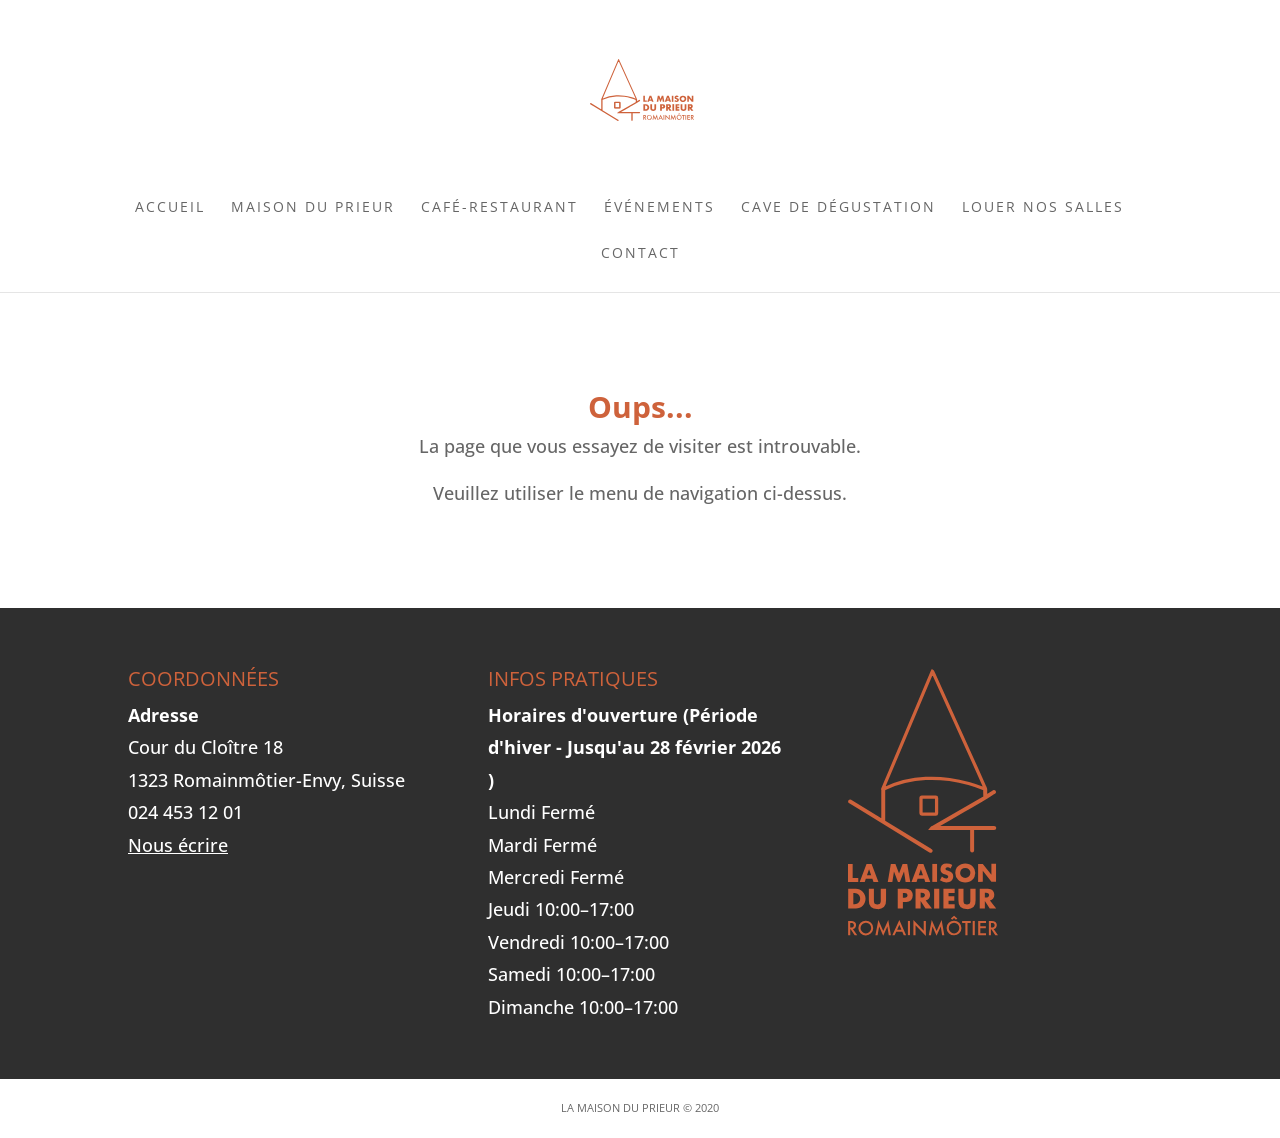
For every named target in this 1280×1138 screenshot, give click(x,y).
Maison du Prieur (313, 208)
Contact (640, 254)
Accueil (170, 208)
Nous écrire (178, 845)
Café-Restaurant (499, 208)
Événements (659, 208)
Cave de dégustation (838, 208)
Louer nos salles (1043, 208)
